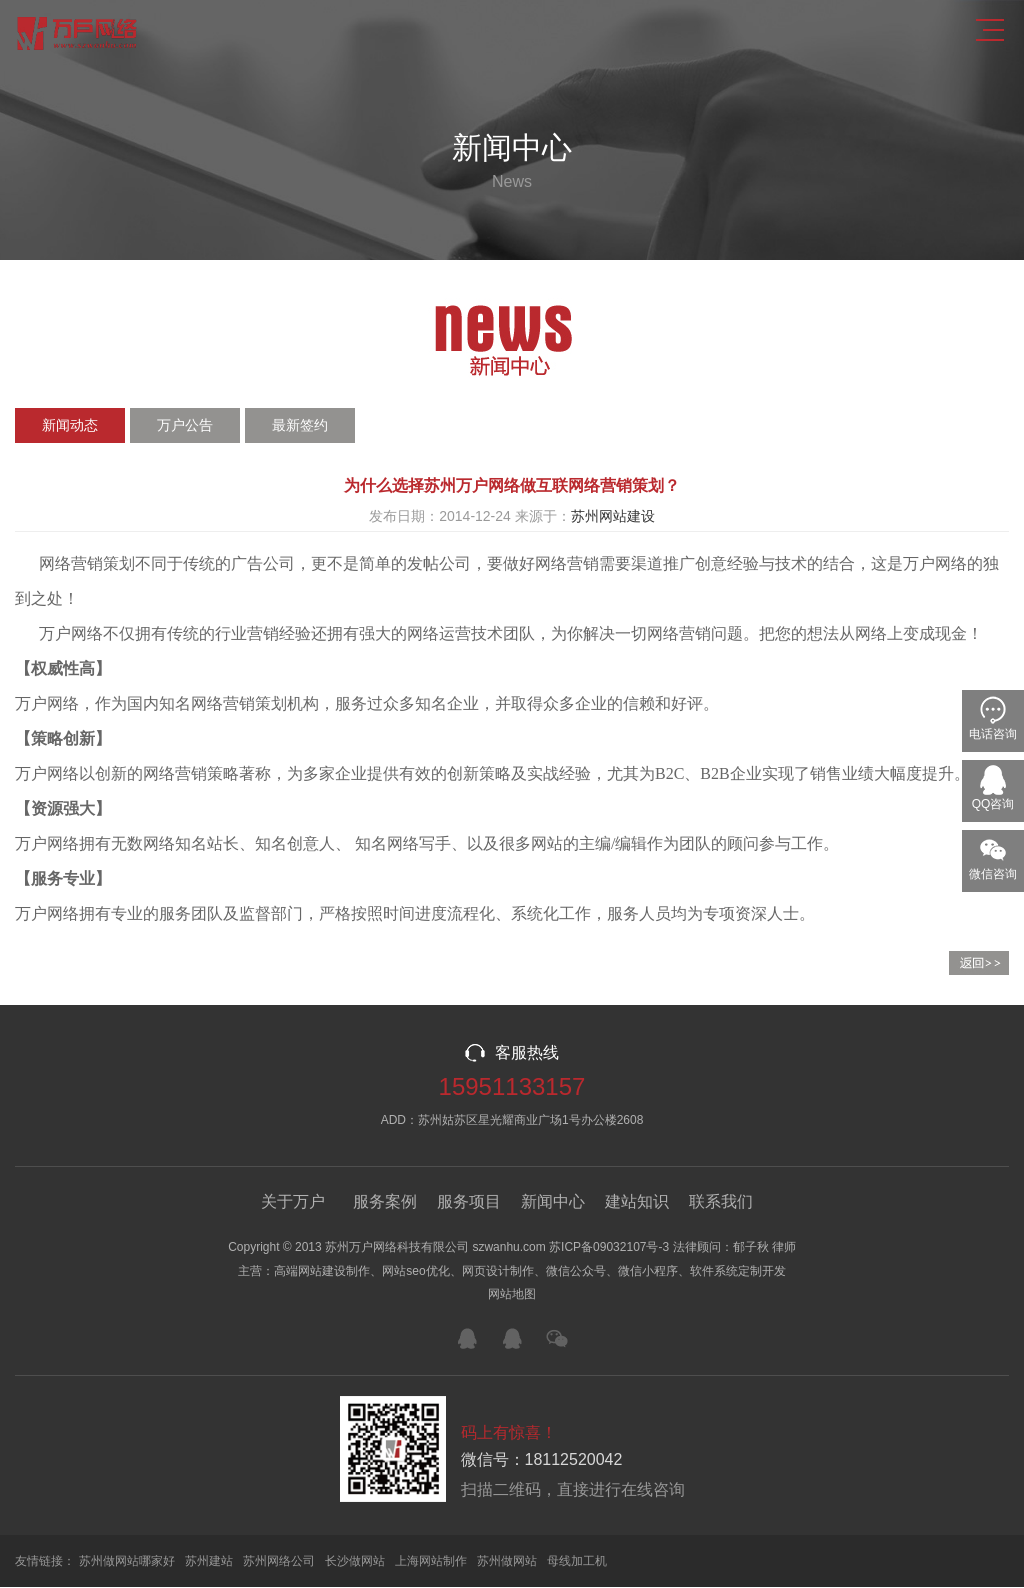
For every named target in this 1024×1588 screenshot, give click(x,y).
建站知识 (637, 1201)
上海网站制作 (431, 1562)
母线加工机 (577, 1562)
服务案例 (385, 1201)
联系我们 (721, 1201)
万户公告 (185, 425)
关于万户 (293, 1201)
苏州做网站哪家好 (127, 1562)
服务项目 (469, 1201)
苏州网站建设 (613, 516)
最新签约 (300, 425)
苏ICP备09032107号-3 (609, 1247)
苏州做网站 (507, 1562)
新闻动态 (70, 425)
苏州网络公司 (279, 1562)
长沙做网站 (355, 1562)
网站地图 (512, 1295)
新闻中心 (553, 1201)
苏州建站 (209, 1562)
